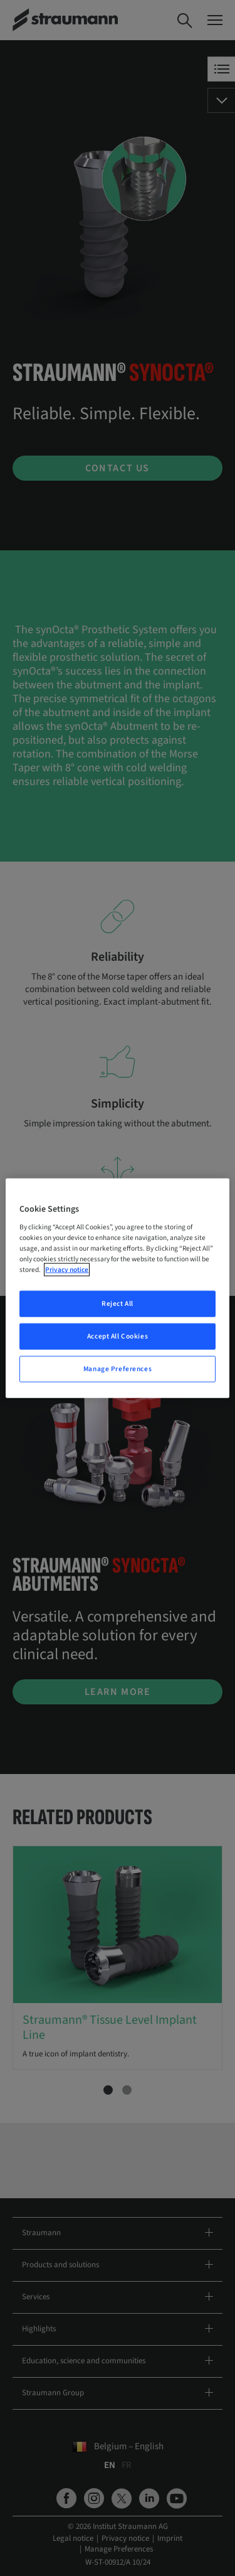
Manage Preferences (117, 1369)
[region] (117, 1288)
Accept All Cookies (117, 1336)
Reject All (117, 1303)
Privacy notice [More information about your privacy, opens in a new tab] (66, 1269)
